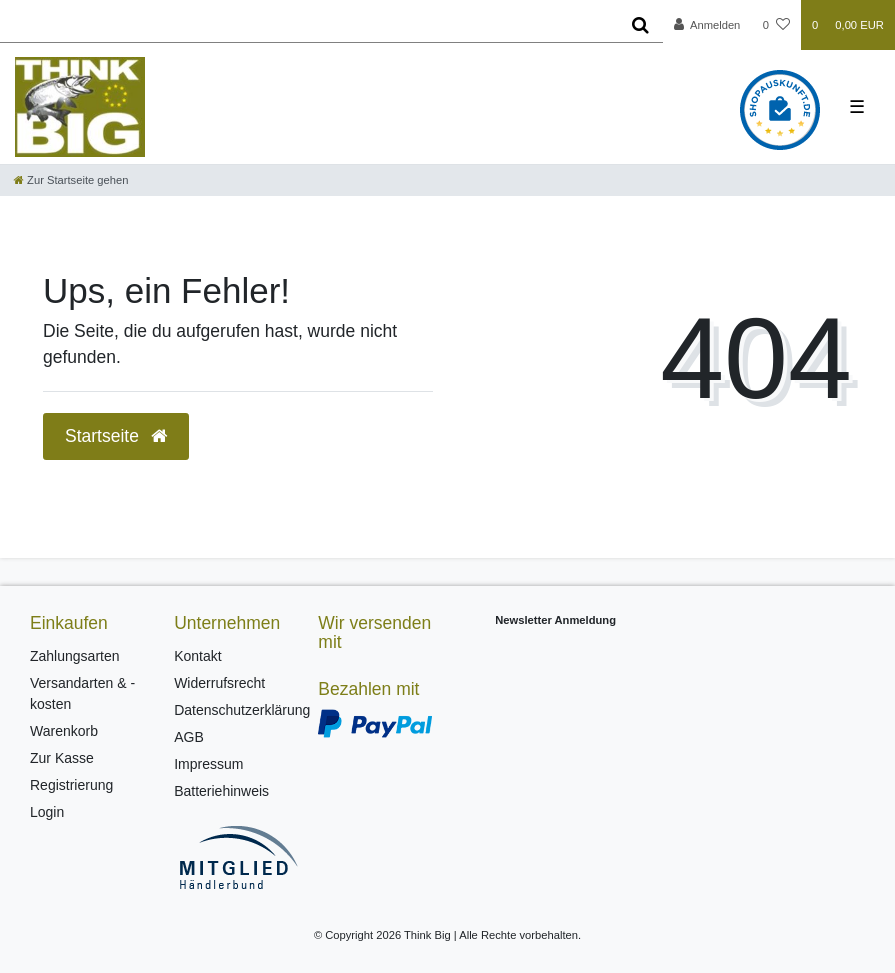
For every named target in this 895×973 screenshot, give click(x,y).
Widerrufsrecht (219, 683)
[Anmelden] (707, 25)
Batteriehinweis (221, 791)
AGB (189, 737)
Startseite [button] (116, 436)
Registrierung (71, 785)
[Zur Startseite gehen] (71, 180)
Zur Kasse (62, 758)
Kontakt (197, 656)
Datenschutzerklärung (242, 710)
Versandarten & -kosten (82, 693)
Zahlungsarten (75, 656)
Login (47, 812)
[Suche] (640, 25)
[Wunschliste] (776, 25)
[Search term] (309, 25)
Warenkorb (64, 731)
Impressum (208, 764)
